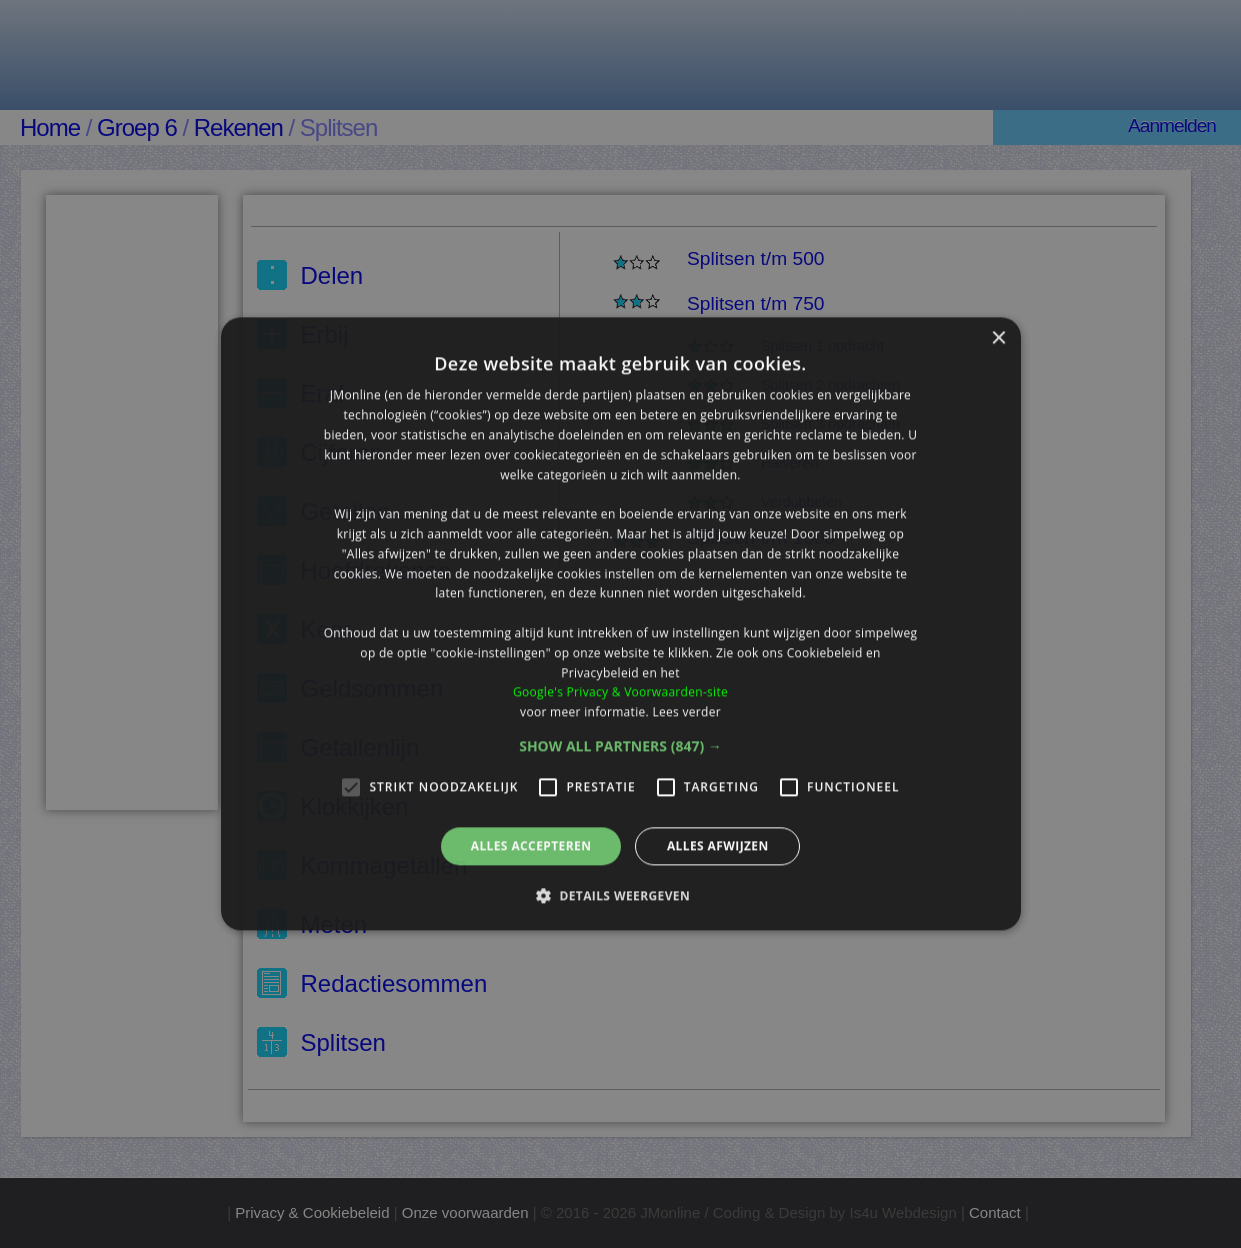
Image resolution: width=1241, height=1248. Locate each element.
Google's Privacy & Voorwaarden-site (620, 692)
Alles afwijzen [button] (718, 845)
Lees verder (686, 711)
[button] (620, 746)
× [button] (998, 338)
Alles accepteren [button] (531, 845)
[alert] (620, 624)
